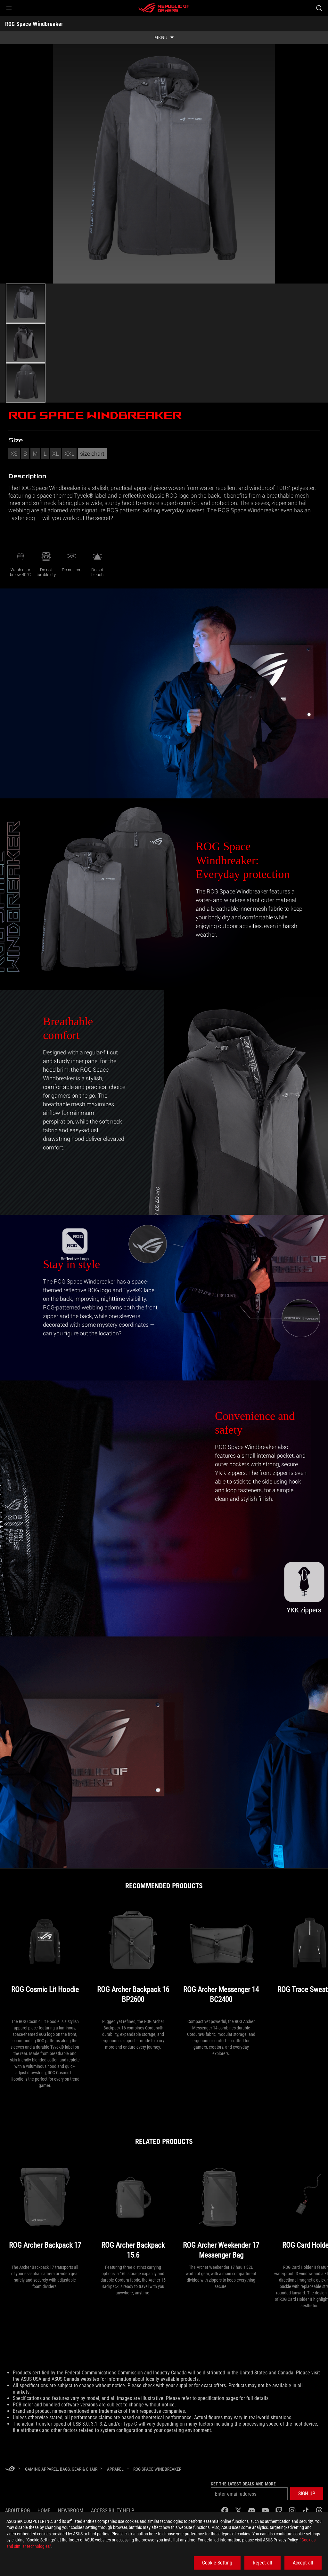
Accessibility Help (112, 2511)
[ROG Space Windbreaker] (157, 2469)
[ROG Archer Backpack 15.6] (132, 2211)
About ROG (17, 2511)
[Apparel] (115, 2469)
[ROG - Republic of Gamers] (164, 8)
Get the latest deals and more (243, 2484)
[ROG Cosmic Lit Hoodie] (44, 1960)
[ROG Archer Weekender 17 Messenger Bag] (221, 2211)
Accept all (303, 2563)
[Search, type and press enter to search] (319, 8)
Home (43, 2511)
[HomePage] (10, 2469)
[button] (9, 8)
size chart (92, 453)
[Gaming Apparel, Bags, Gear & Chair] (61, 2469)
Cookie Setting (217, 2563)
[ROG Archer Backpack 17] (44, 2211)
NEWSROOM (70, 2511)
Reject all (262, 2563)
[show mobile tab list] (164, 37)
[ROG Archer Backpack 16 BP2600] (132, 1960)
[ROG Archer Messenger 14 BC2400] (221, 1960)
